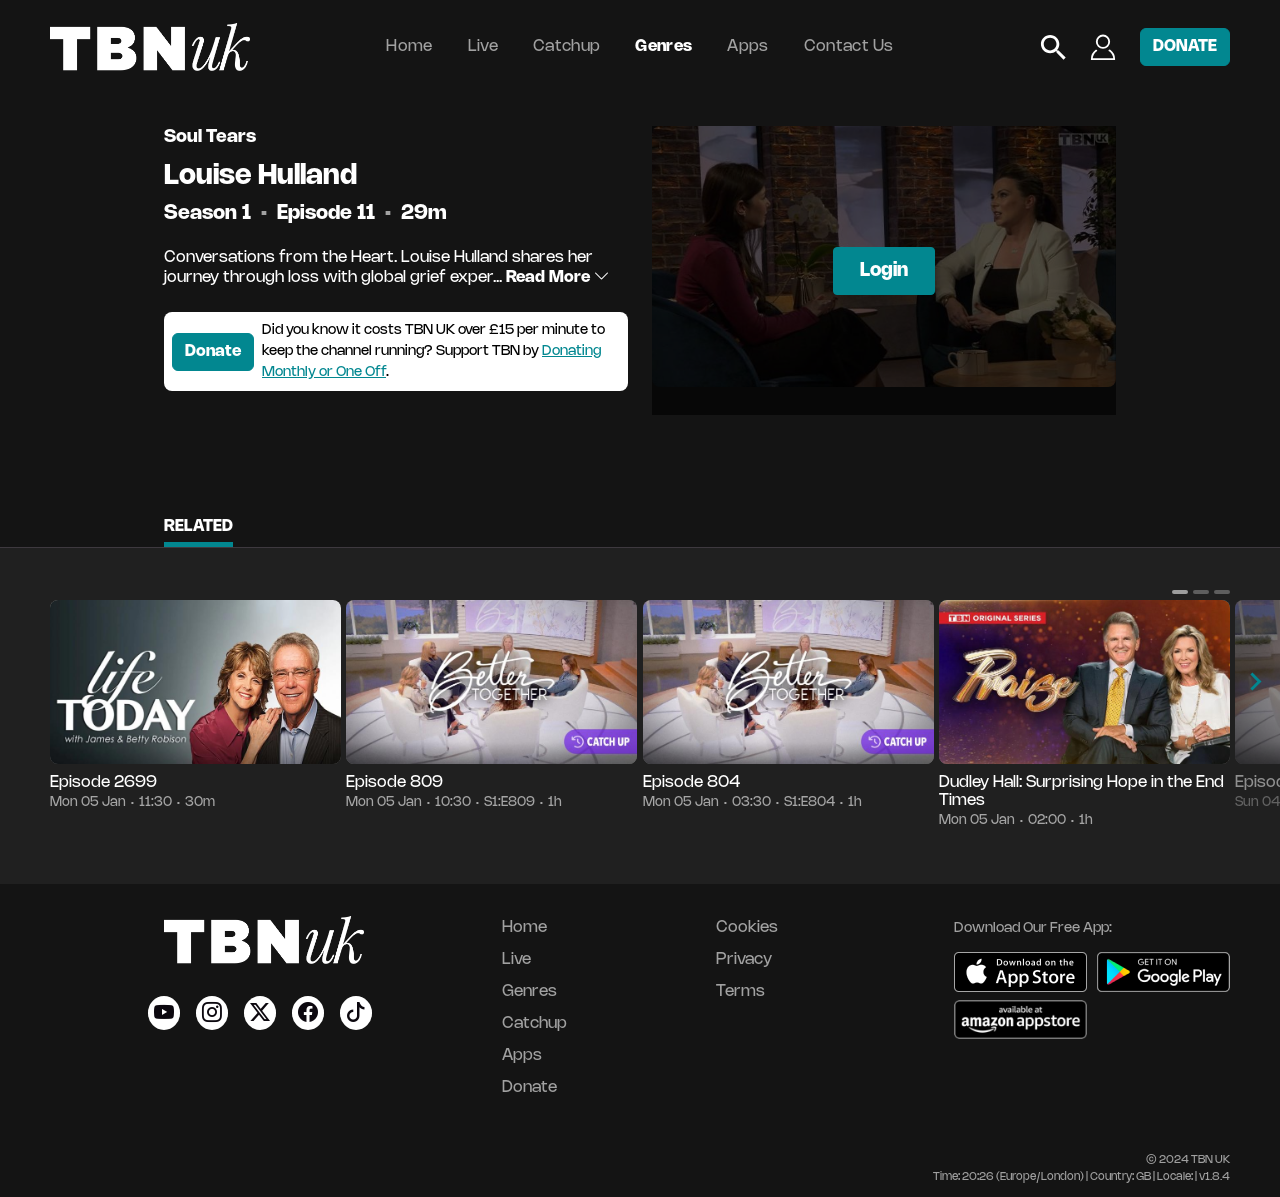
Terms (740, 991)
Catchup (566, 46)
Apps (747, 46)
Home (409, 46)
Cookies (747, 927)
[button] (1180, 592)
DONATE (1185, 46)
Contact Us (849, 46)
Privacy (744, 959)
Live (483, 46)
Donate (213, 351)
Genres (663, 46)
